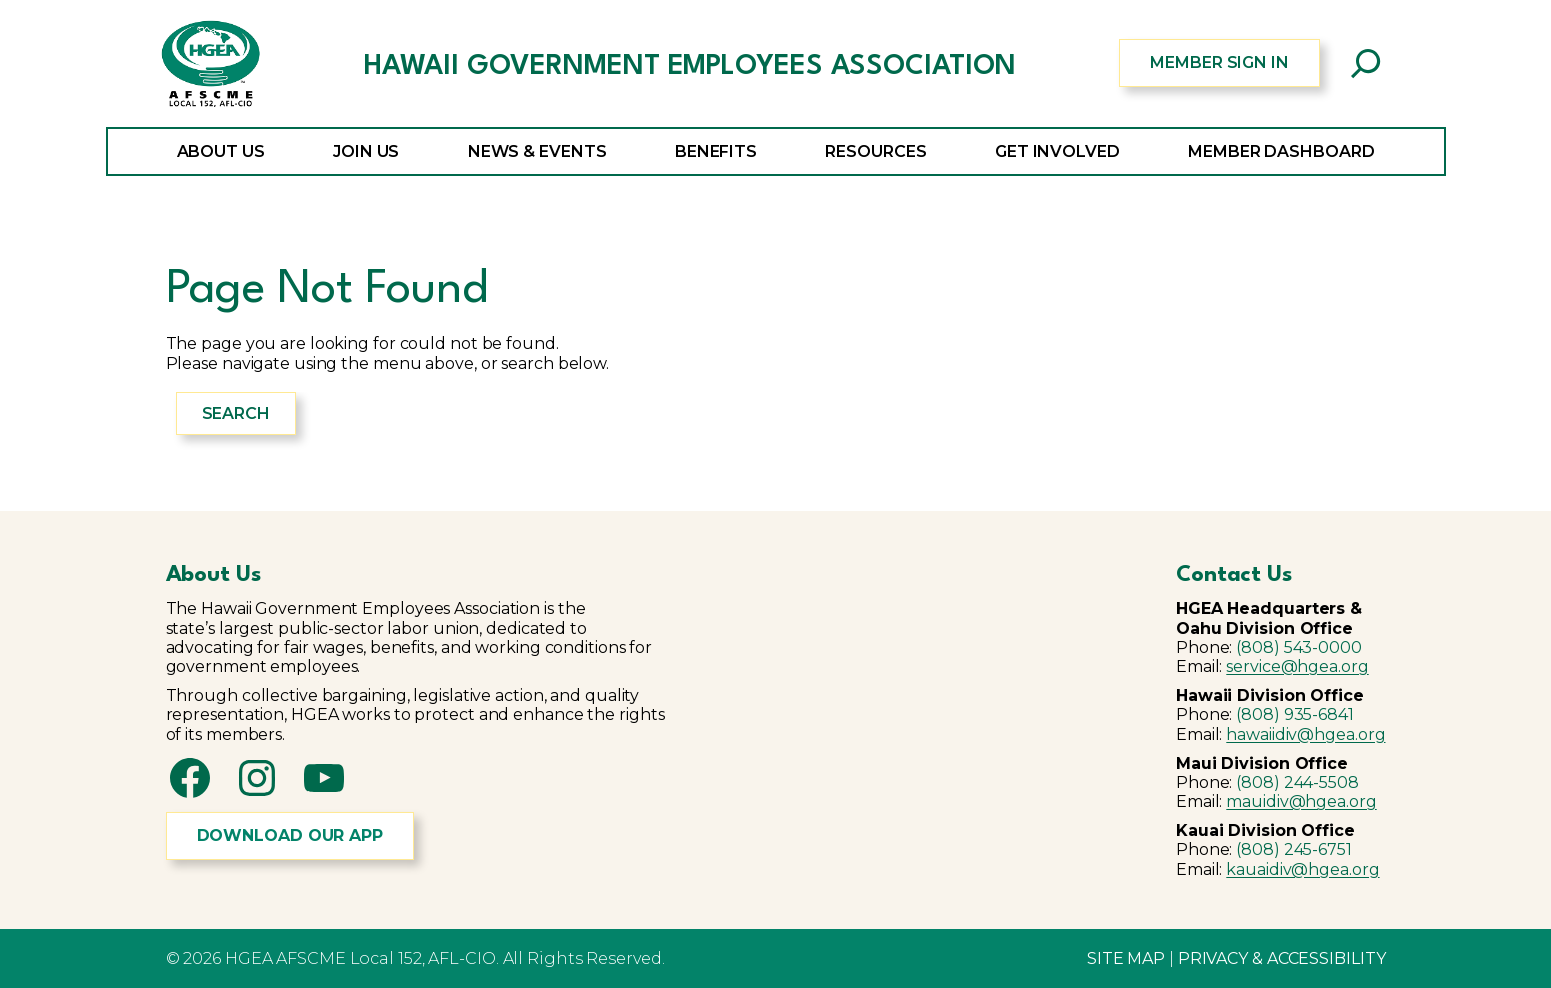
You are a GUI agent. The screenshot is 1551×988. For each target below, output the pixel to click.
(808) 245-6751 (1294, 849)
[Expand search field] (1366, 63)
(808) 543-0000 (1299, 647)
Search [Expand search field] (236, 413)
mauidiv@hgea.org (1301, 801)
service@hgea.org (1297, 666)
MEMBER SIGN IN (1219, 62)
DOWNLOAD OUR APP (290, 835)
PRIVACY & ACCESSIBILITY (1282, 958)
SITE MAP (1126, 958)
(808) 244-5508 (1297, 782)
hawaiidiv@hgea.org (1305, 734)
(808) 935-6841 (1295, 714)
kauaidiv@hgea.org (1302, 869)
